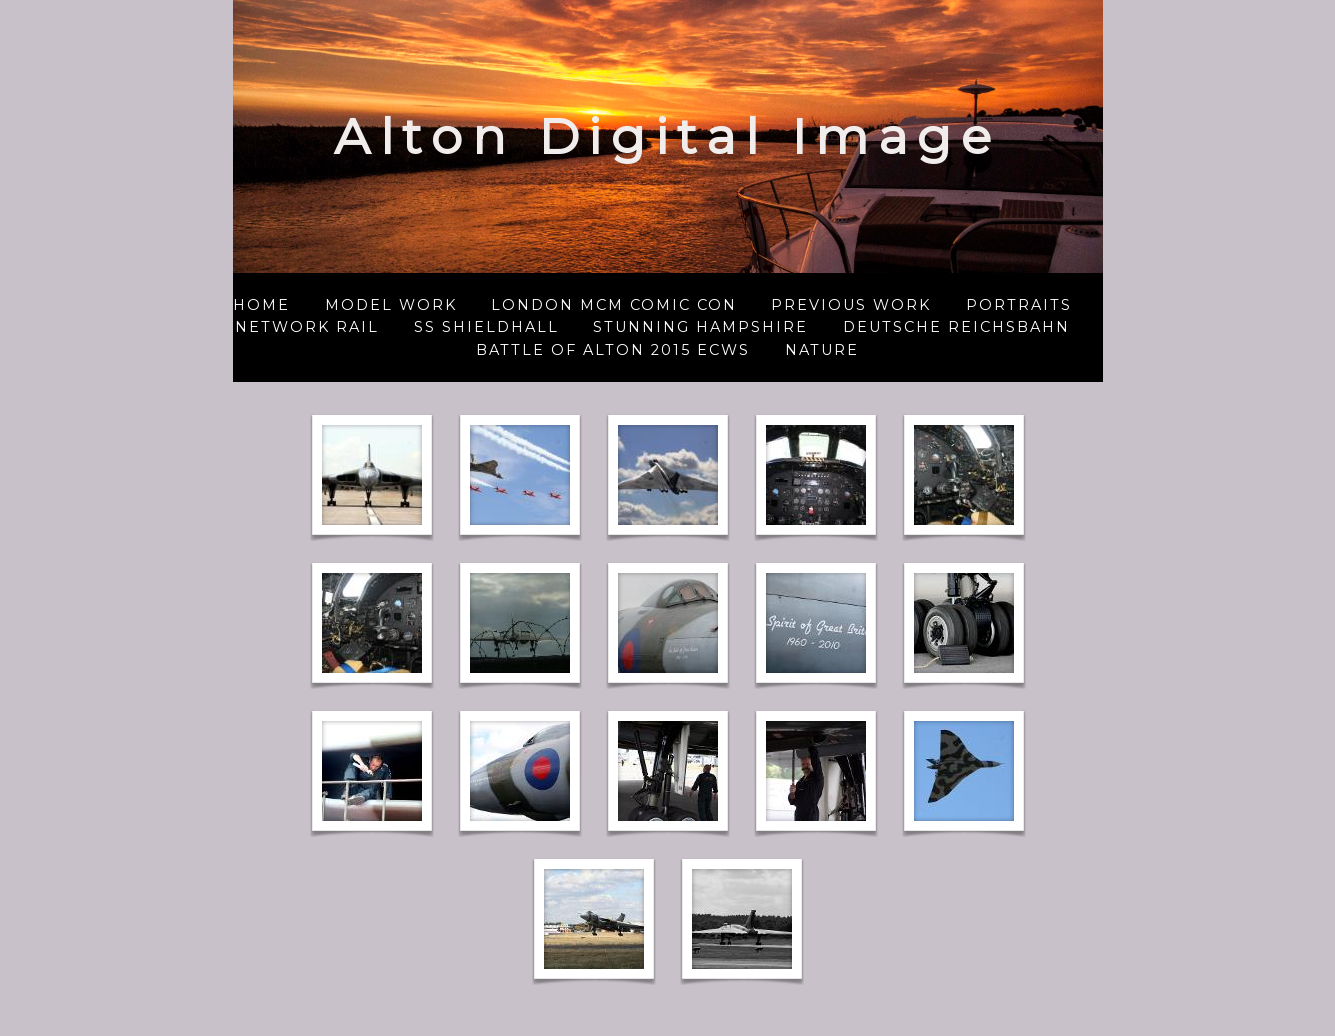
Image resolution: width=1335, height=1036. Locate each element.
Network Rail (307, 327)
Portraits (1019, 305)
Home (261, 305)
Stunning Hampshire (700, 327)
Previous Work (851, 305)
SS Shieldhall (486, 327)
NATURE (822, 350)
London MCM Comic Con (614, 305)
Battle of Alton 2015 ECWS (613, 350)
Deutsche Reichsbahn (956, 327)
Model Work (391, 305)
